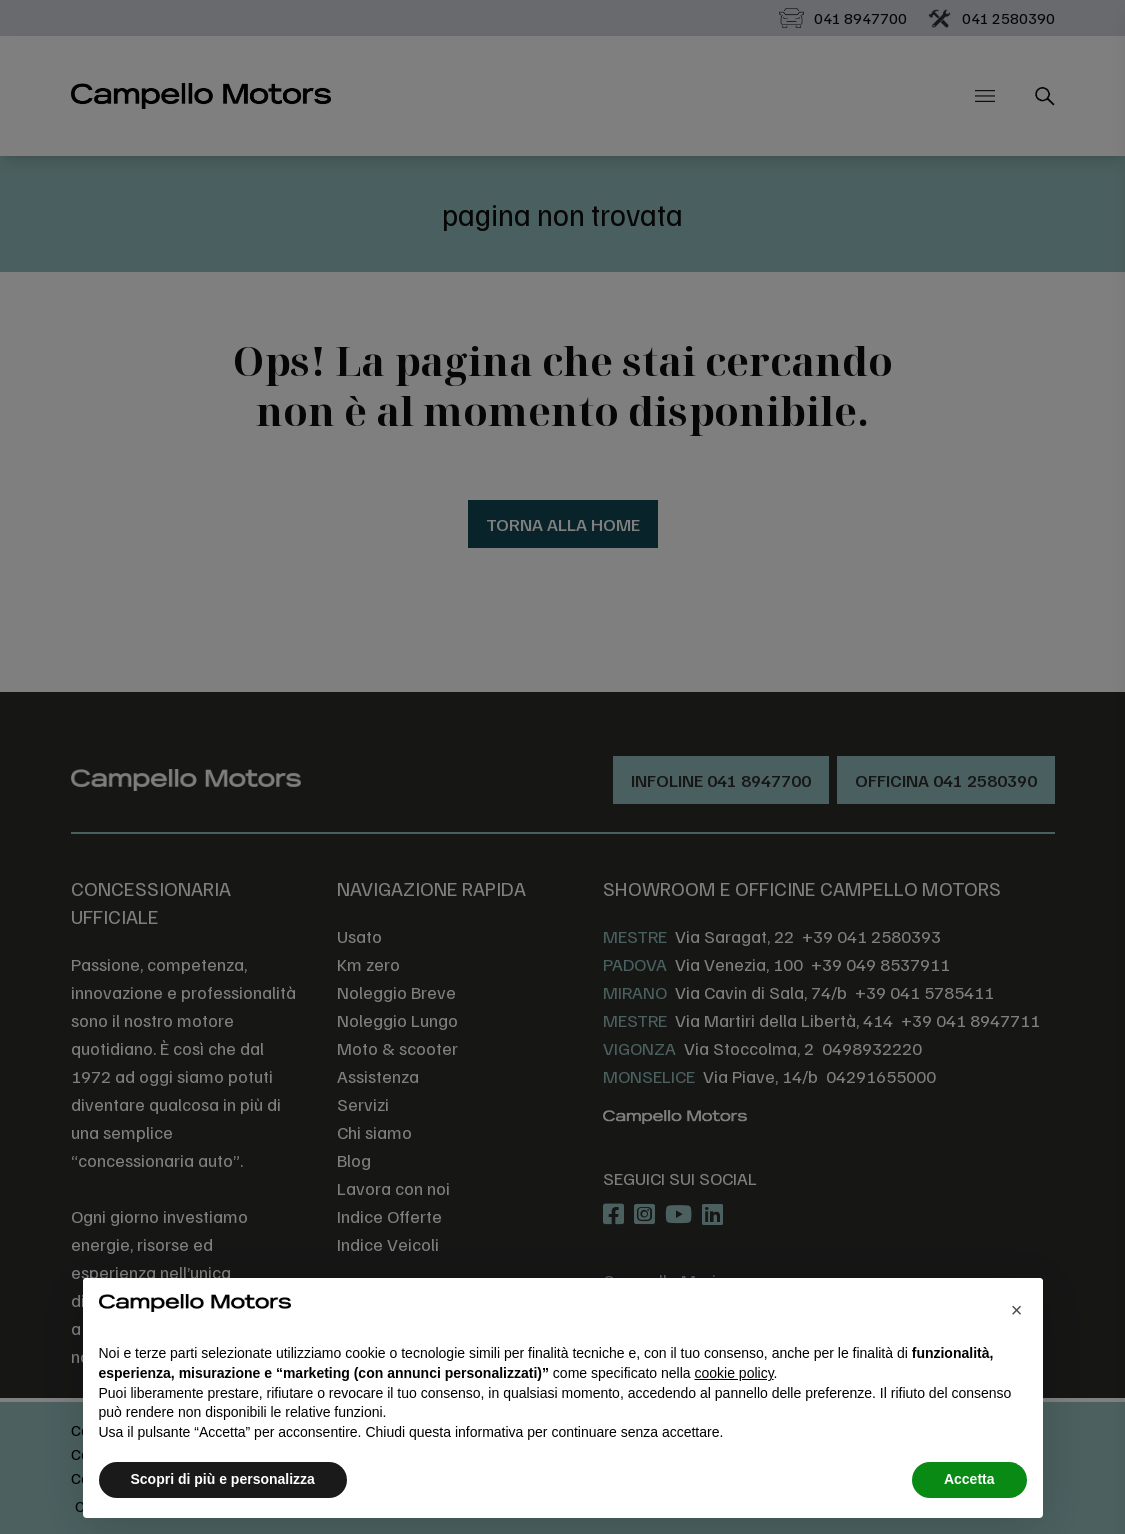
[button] (1017, 1310)
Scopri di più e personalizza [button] (223, 1479)
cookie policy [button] (733, 1373)
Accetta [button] (969, 1479)
